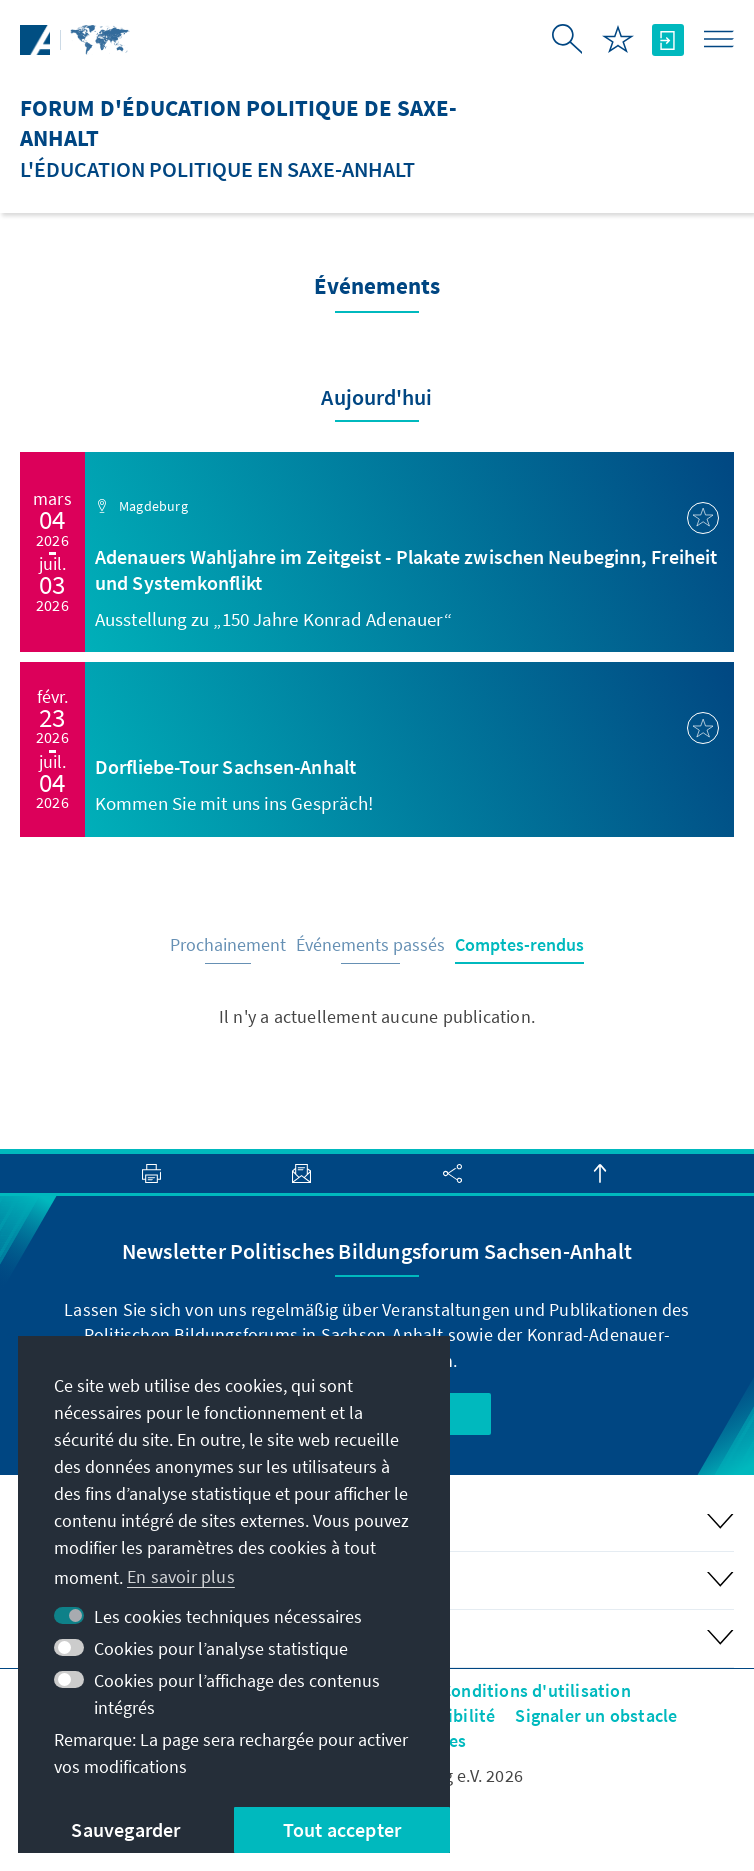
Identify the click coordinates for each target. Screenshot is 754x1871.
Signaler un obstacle (596, 1715)
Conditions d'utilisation (536, 1690)
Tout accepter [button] (342, 1829)
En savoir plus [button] (181, 1576)
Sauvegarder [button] (125, 1829)
